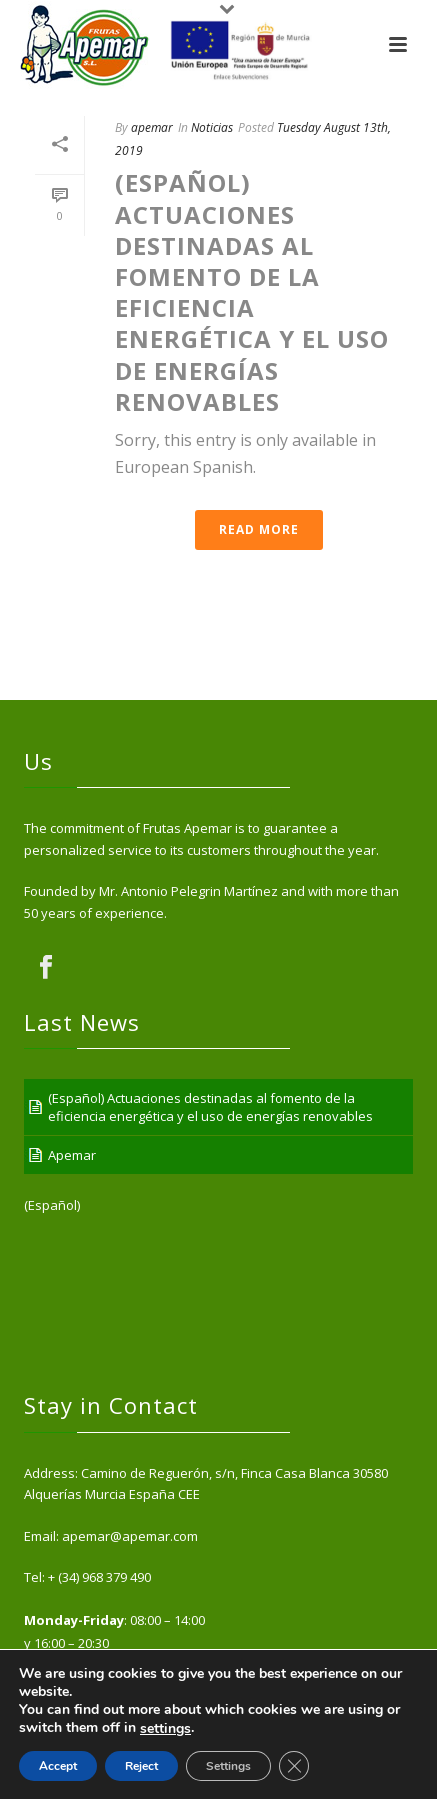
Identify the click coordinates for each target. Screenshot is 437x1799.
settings (165, 1729)
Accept (58, 1766)
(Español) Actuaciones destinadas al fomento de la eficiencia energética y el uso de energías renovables (252, 291)
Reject (141, 1766)
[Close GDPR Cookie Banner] (294, 1766)
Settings (228, 1766)
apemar (152, 127)
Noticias (212, 127)
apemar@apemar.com (130, 1536)
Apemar (72, 1155)
